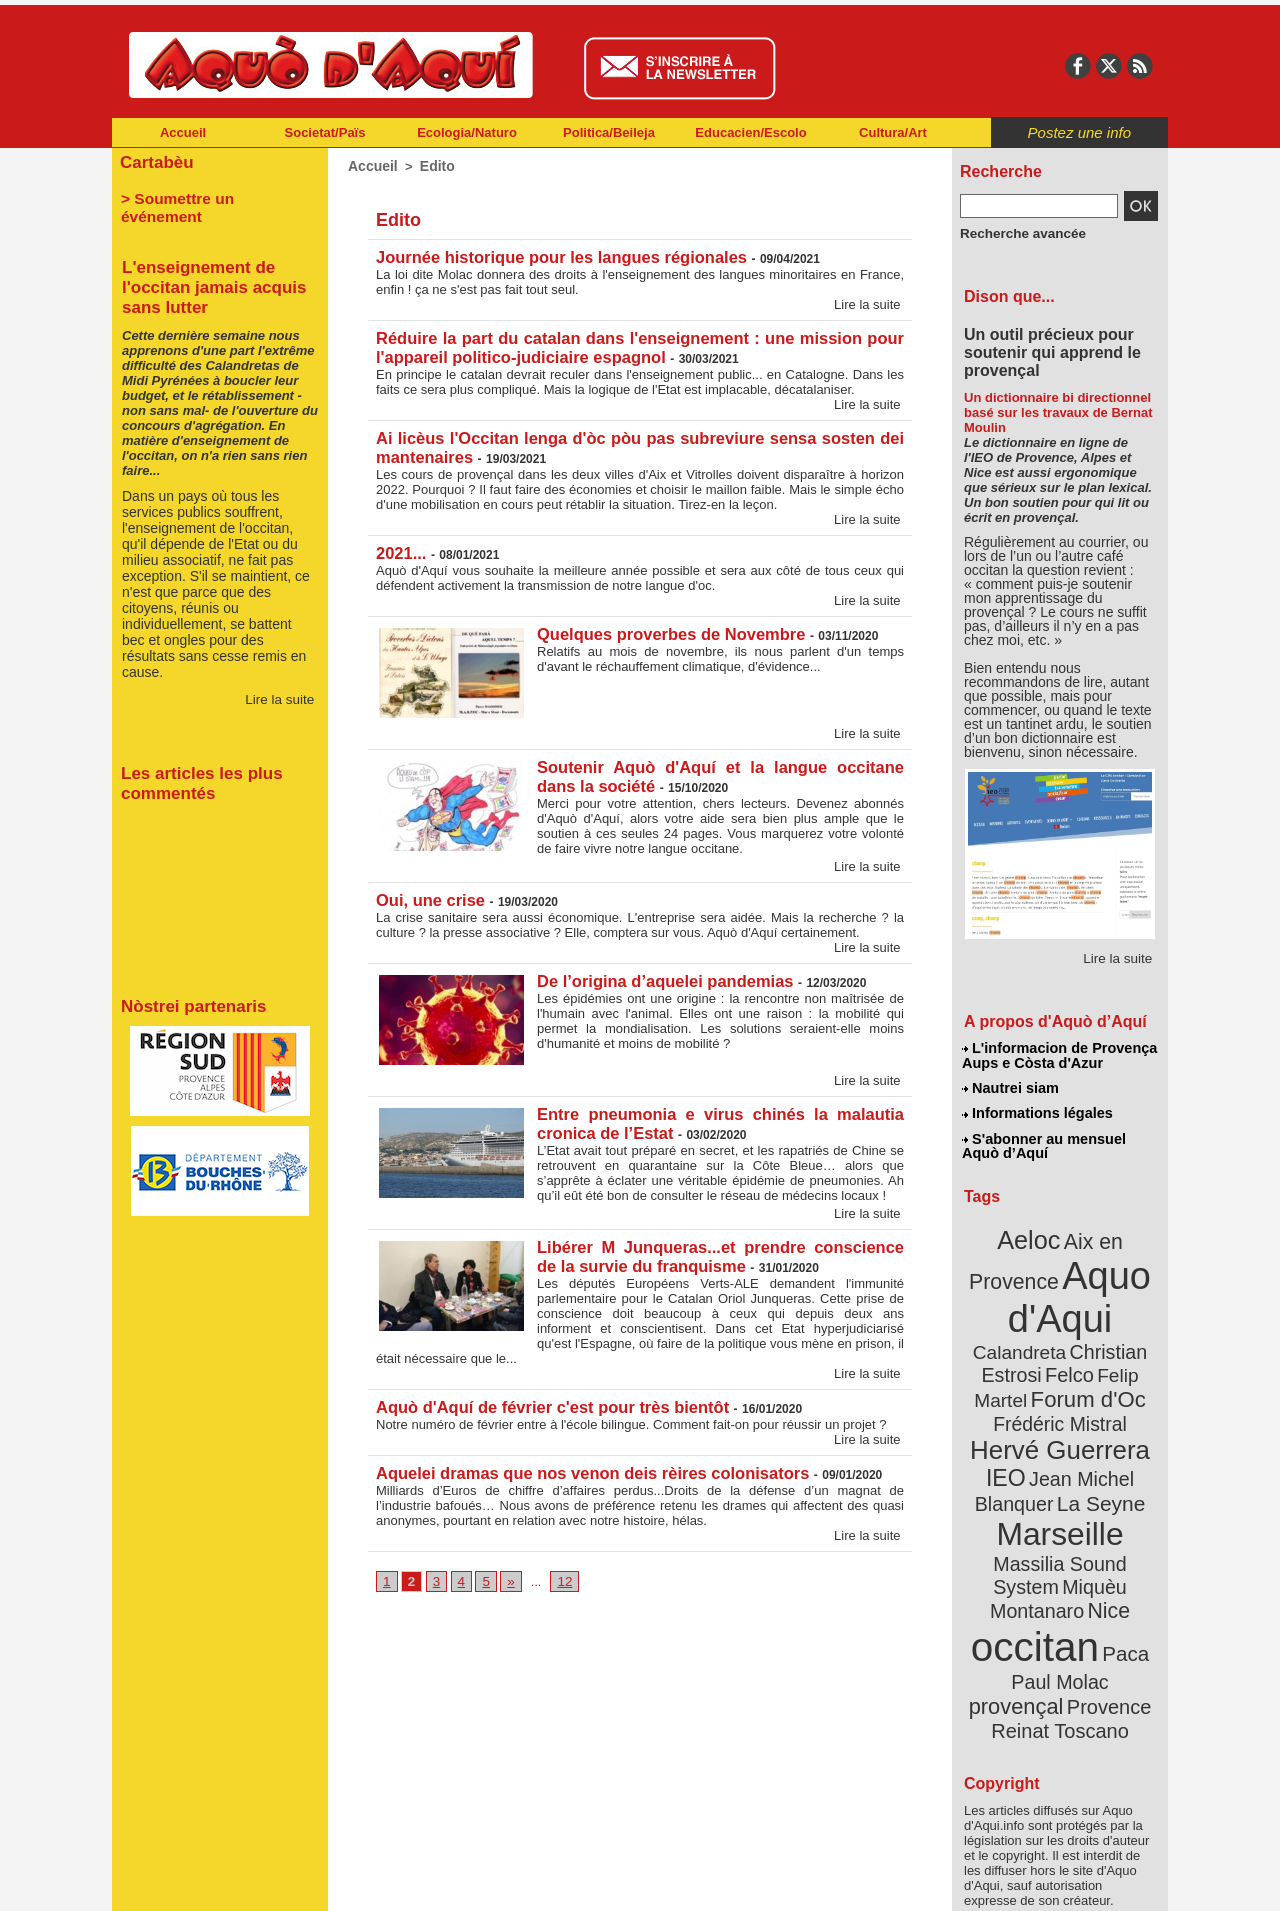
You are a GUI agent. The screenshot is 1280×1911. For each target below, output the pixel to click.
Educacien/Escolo (750, 132)
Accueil (183, 132)
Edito (432, 165)
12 (559, 1570)
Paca (1119, 1566)
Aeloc (1032, 1232)
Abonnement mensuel (376, 1881)
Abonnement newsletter (200, 1881)
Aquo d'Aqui (1055, 1284)
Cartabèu (154, 161)
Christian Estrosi (1036, 1334)
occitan (1037, 1560)
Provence (1032, 1615)
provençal (1105, 1593)
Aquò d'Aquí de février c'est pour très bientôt (547, 1396)
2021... (400, 546)
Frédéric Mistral (1081, 1380)
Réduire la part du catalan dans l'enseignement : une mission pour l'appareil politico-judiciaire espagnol (640, 344)
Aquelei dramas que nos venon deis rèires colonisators (586, 1461)
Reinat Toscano (1076, 1625)
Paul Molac (1016, 1594)
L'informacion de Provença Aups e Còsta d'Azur (1058, 1055)
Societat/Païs (325, 132)
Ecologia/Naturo (467, 132)
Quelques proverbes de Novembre (667, 626)
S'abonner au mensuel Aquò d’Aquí (1043, 1141)
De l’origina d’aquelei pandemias (661, 972)
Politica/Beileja (609, 132)
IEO (1011, 1429)
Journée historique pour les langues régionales (556, 255)
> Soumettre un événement (210, 196)
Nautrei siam (1011, 1086)
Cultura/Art (893, 132)
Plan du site (552, 1881)
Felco (1125, 1334)
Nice (1104, 1528)
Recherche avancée (1016, 233)
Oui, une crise (429, 892)
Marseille (1026, 1480)
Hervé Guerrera (1060, 1404)
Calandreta (1108, 1310)
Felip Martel (1030, 1357)
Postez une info (1079, 132)
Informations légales (1037, 1110)
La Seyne (1096, 1452)
